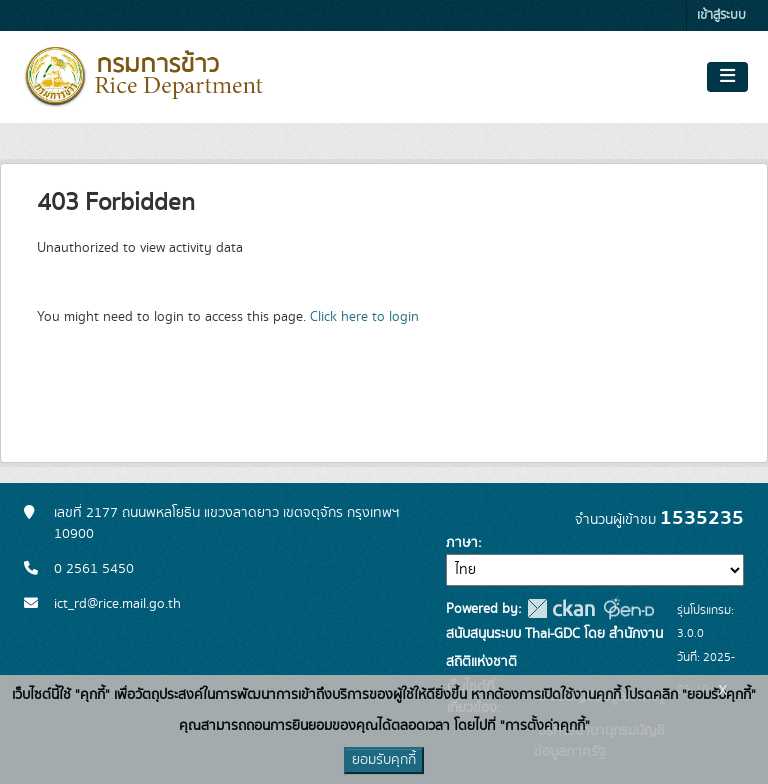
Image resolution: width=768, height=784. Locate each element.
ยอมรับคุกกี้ (384, 760)
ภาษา (462, 543)
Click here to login (364, 317)
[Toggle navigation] (727, 77)
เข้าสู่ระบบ (721, 15)
